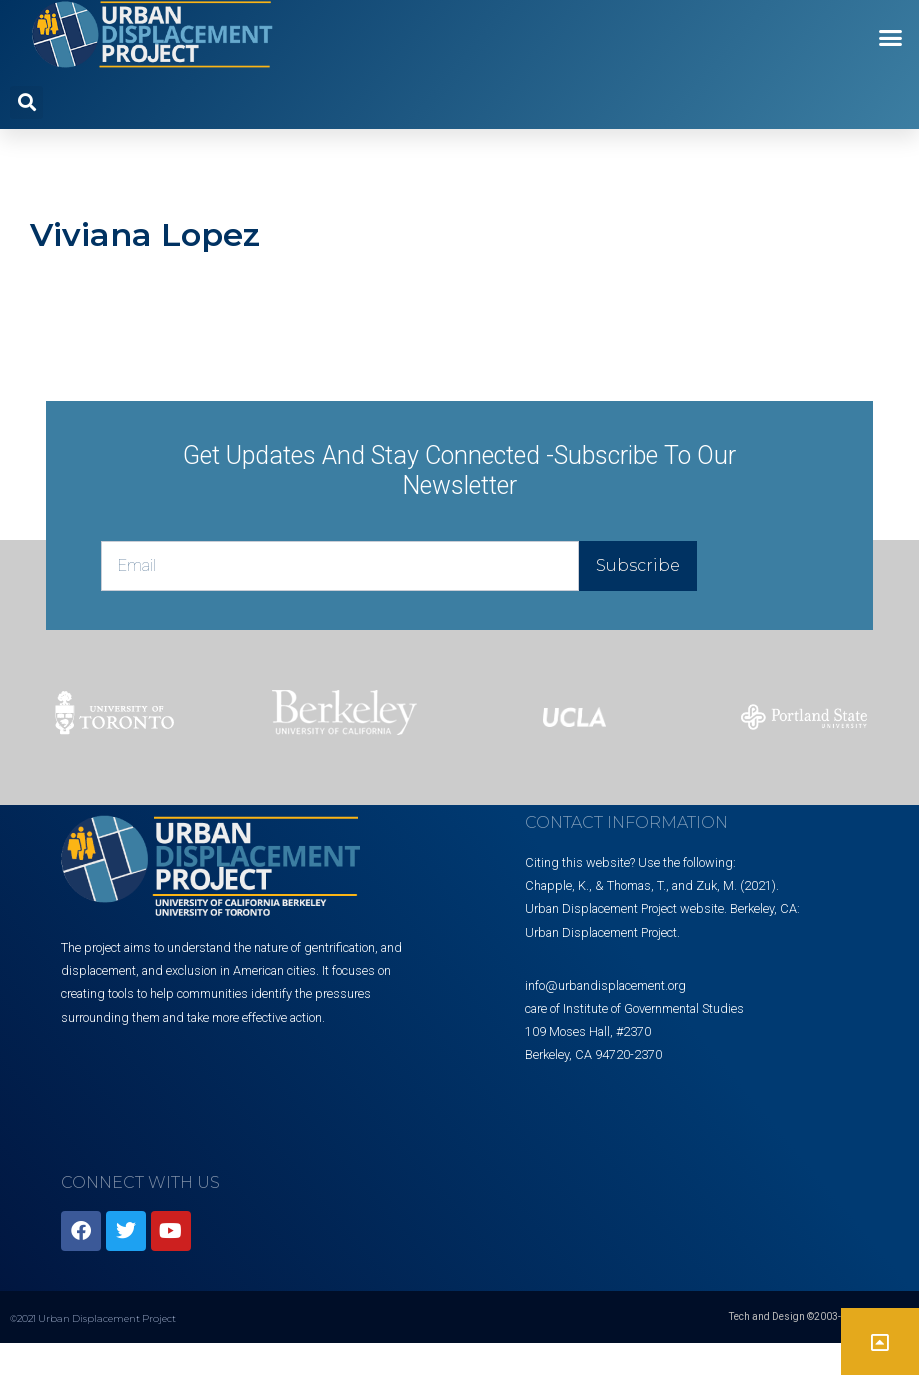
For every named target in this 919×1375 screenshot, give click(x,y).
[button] (891, 38)
